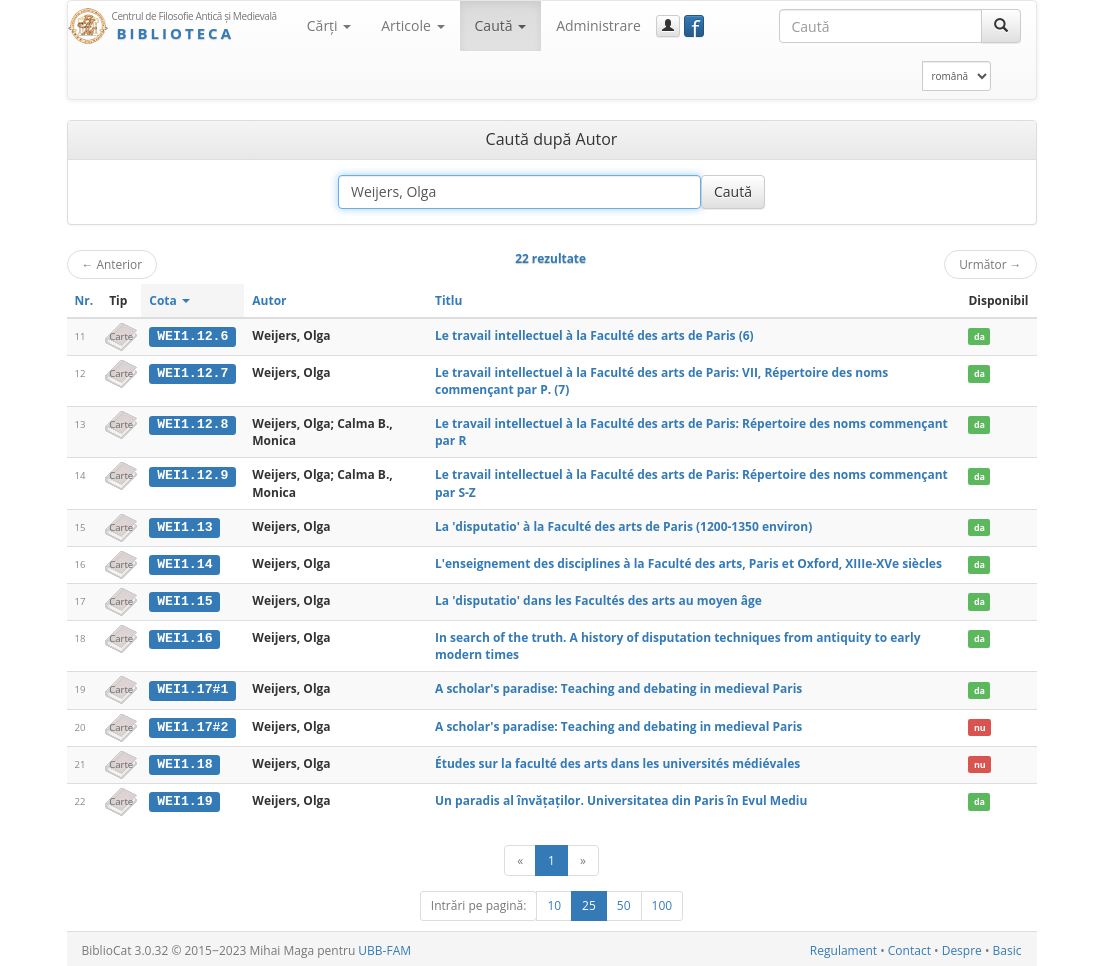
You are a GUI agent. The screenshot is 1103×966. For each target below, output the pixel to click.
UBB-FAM (384, 947)
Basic (1007, 947)
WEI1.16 (184, 637)
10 (554, 902)
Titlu (448, 300)
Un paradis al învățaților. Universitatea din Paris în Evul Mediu (621, 797)
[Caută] (1001, 26)
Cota (169, 300)
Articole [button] (412, 25)
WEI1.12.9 (192, 475)
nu (980, 725)
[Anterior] (520, 857)
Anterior (112, 264)
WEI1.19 (184, 798)
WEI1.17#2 (192, 725)
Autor (269, 300)
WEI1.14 (184, 563)
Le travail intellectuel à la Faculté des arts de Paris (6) (594, 335)
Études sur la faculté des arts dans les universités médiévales (617, 761)
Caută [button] (501, 25)
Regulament (843, 947)
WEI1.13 (184, 526)
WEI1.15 (184, 600)
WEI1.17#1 (192, 688)
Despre (962, 947)
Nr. (84, 300)
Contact (909, 947)
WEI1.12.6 (192, 336)
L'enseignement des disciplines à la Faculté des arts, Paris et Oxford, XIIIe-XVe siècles (688, 562)
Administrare (598, 25)
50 (624, 902)
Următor (990, 264)
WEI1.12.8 (192, 424)
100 (662, 902)
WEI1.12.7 (192, 373)
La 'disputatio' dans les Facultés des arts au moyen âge (598, 599)
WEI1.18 (184, 762)
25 (589, 902)
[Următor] (583, 857)
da (979, 336)
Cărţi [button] (329, 25)
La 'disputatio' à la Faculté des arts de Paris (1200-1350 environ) (623, 525)
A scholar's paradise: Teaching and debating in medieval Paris (618, 687)
